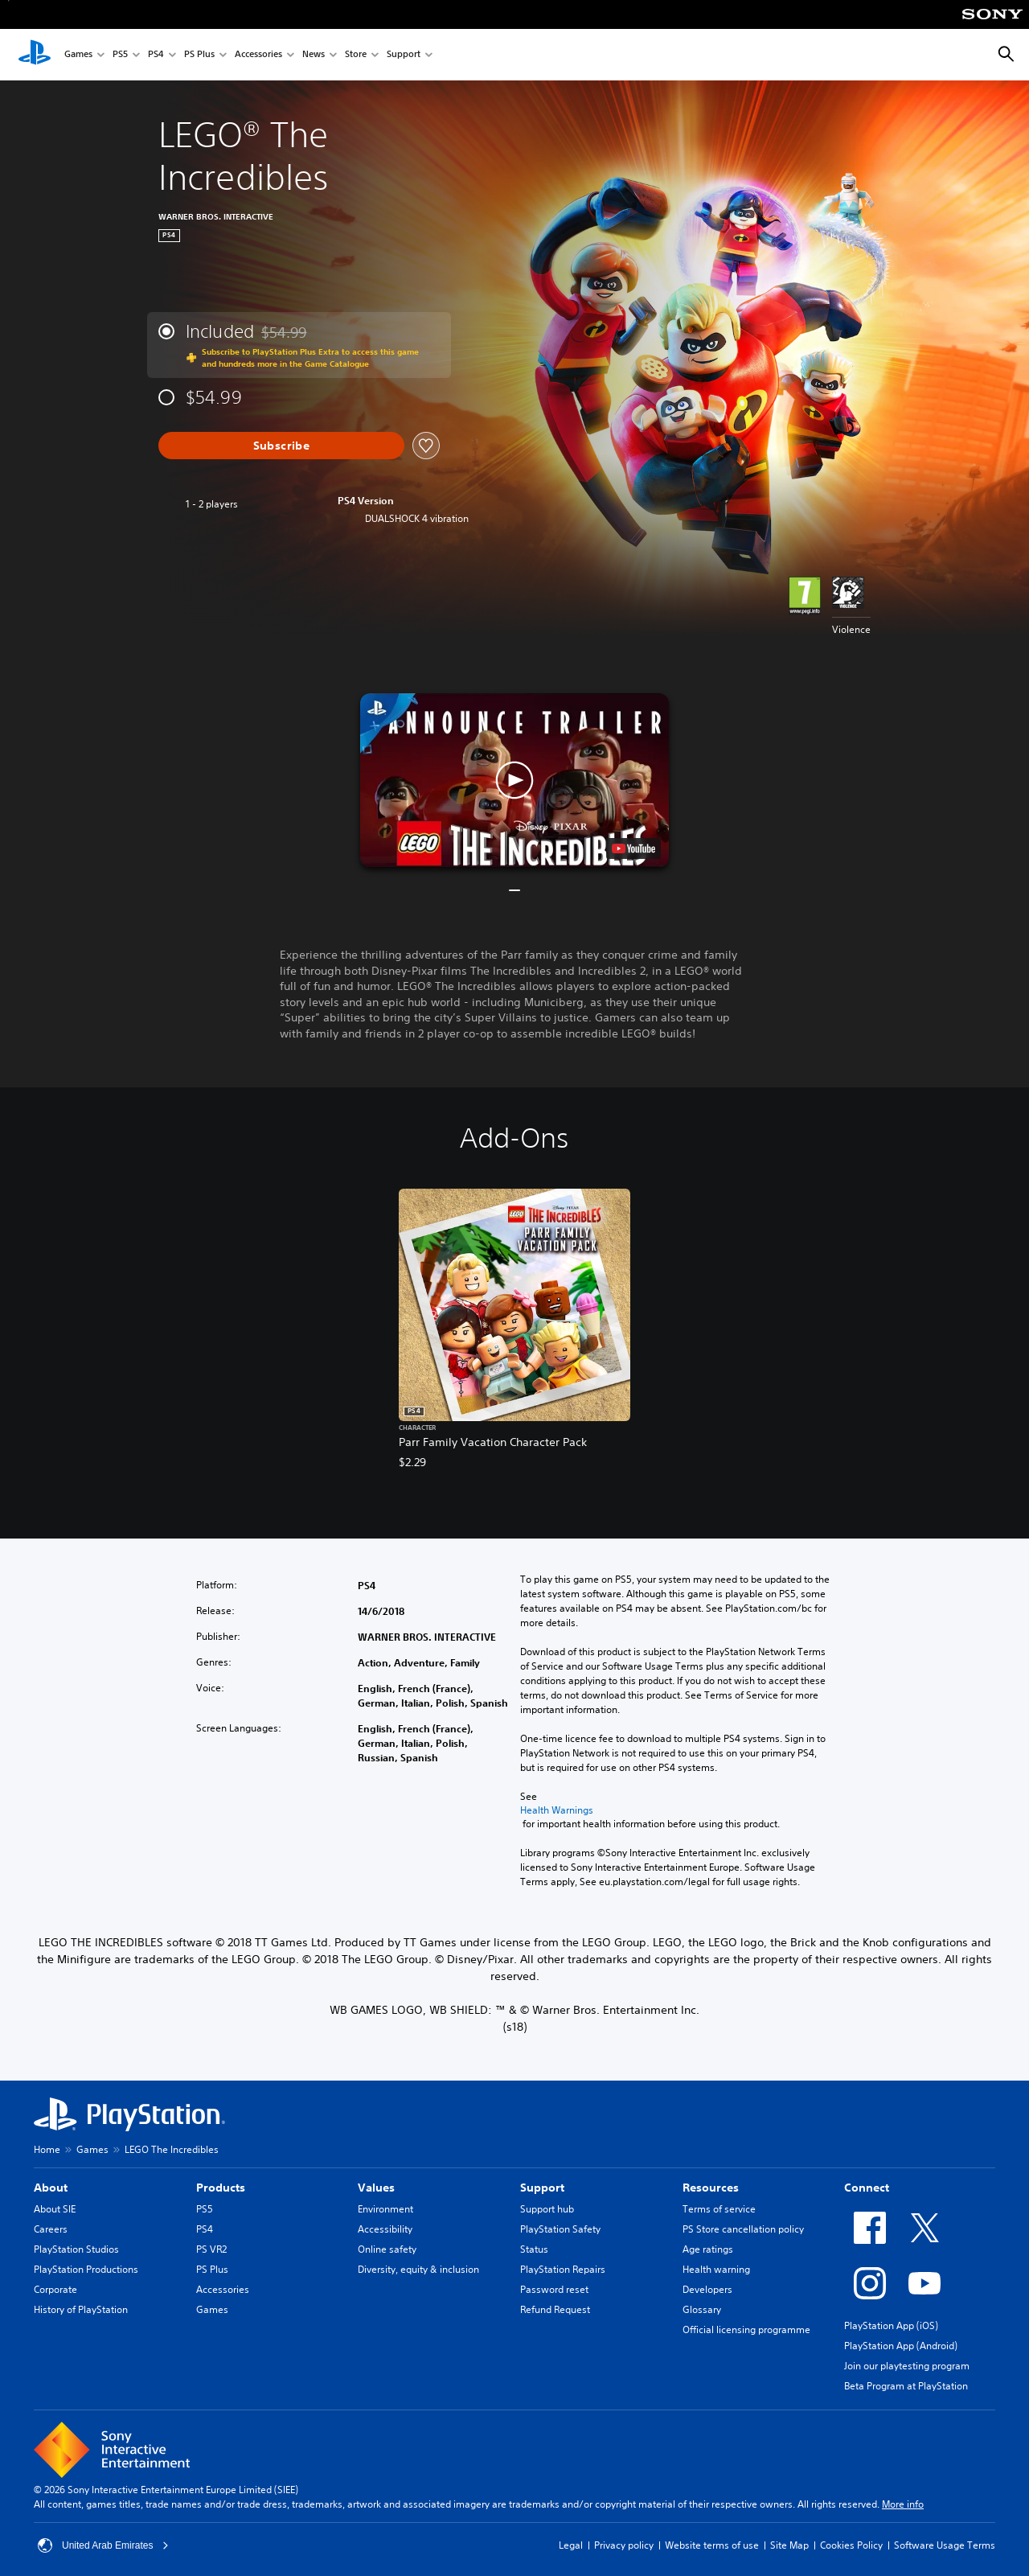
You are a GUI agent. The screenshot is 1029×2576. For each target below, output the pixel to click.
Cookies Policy (851, 2545)
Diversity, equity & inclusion (418, 2269)
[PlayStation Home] (34, 54)
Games (78, 55)
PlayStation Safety (560, 2229)
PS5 (120, 55)
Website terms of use (712, 2545)
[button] (514, 780)
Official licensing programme (746, 2329)
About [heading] (51, 2187)
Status (534, 2249)
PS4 (156, 55)
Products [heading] (220, 2187)
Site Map (789, 2545)
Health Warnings (556, 1810)
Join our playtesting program (907, 2366)
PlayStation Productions (86, 2269)
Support (403, 55)
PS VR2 (211, 2249)
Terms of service (719, 2209)
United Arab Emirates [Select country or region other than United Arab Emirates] (103, 2545)
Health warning (716, 2269)
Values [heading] (376, 2187)
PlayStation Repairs (562, 2269)
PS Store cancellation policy (743, 2229)
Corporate (55, 2289)
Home (47, 2149)
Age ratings (708, 2249)
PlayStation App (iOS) (891, 2325)
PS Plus (199, 55)
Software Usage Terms (944, 2545)
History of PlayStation (81, 2309)
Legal (571, 2545)
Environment (385, 2209)
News (313, 55)
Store (356, 55)
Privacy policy (624, 2545)
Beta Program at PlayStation (906, 2386)
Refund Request (555, 2309)
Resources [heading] (711, 2187)
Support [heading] (542, 2187)
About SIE (55, 2209)
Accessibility (385, 2229)
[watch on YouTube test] (633, 848)
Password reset (554, 2289)
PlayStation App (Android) (900, 2345)
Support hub (547, 2209)
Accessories (258, 55)
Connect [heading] (866, 2187)
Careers (51, 2229)
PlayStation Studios (76, 2249)
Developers (707, 2289)
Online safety (387, 2249)
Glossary (702, 2309)
